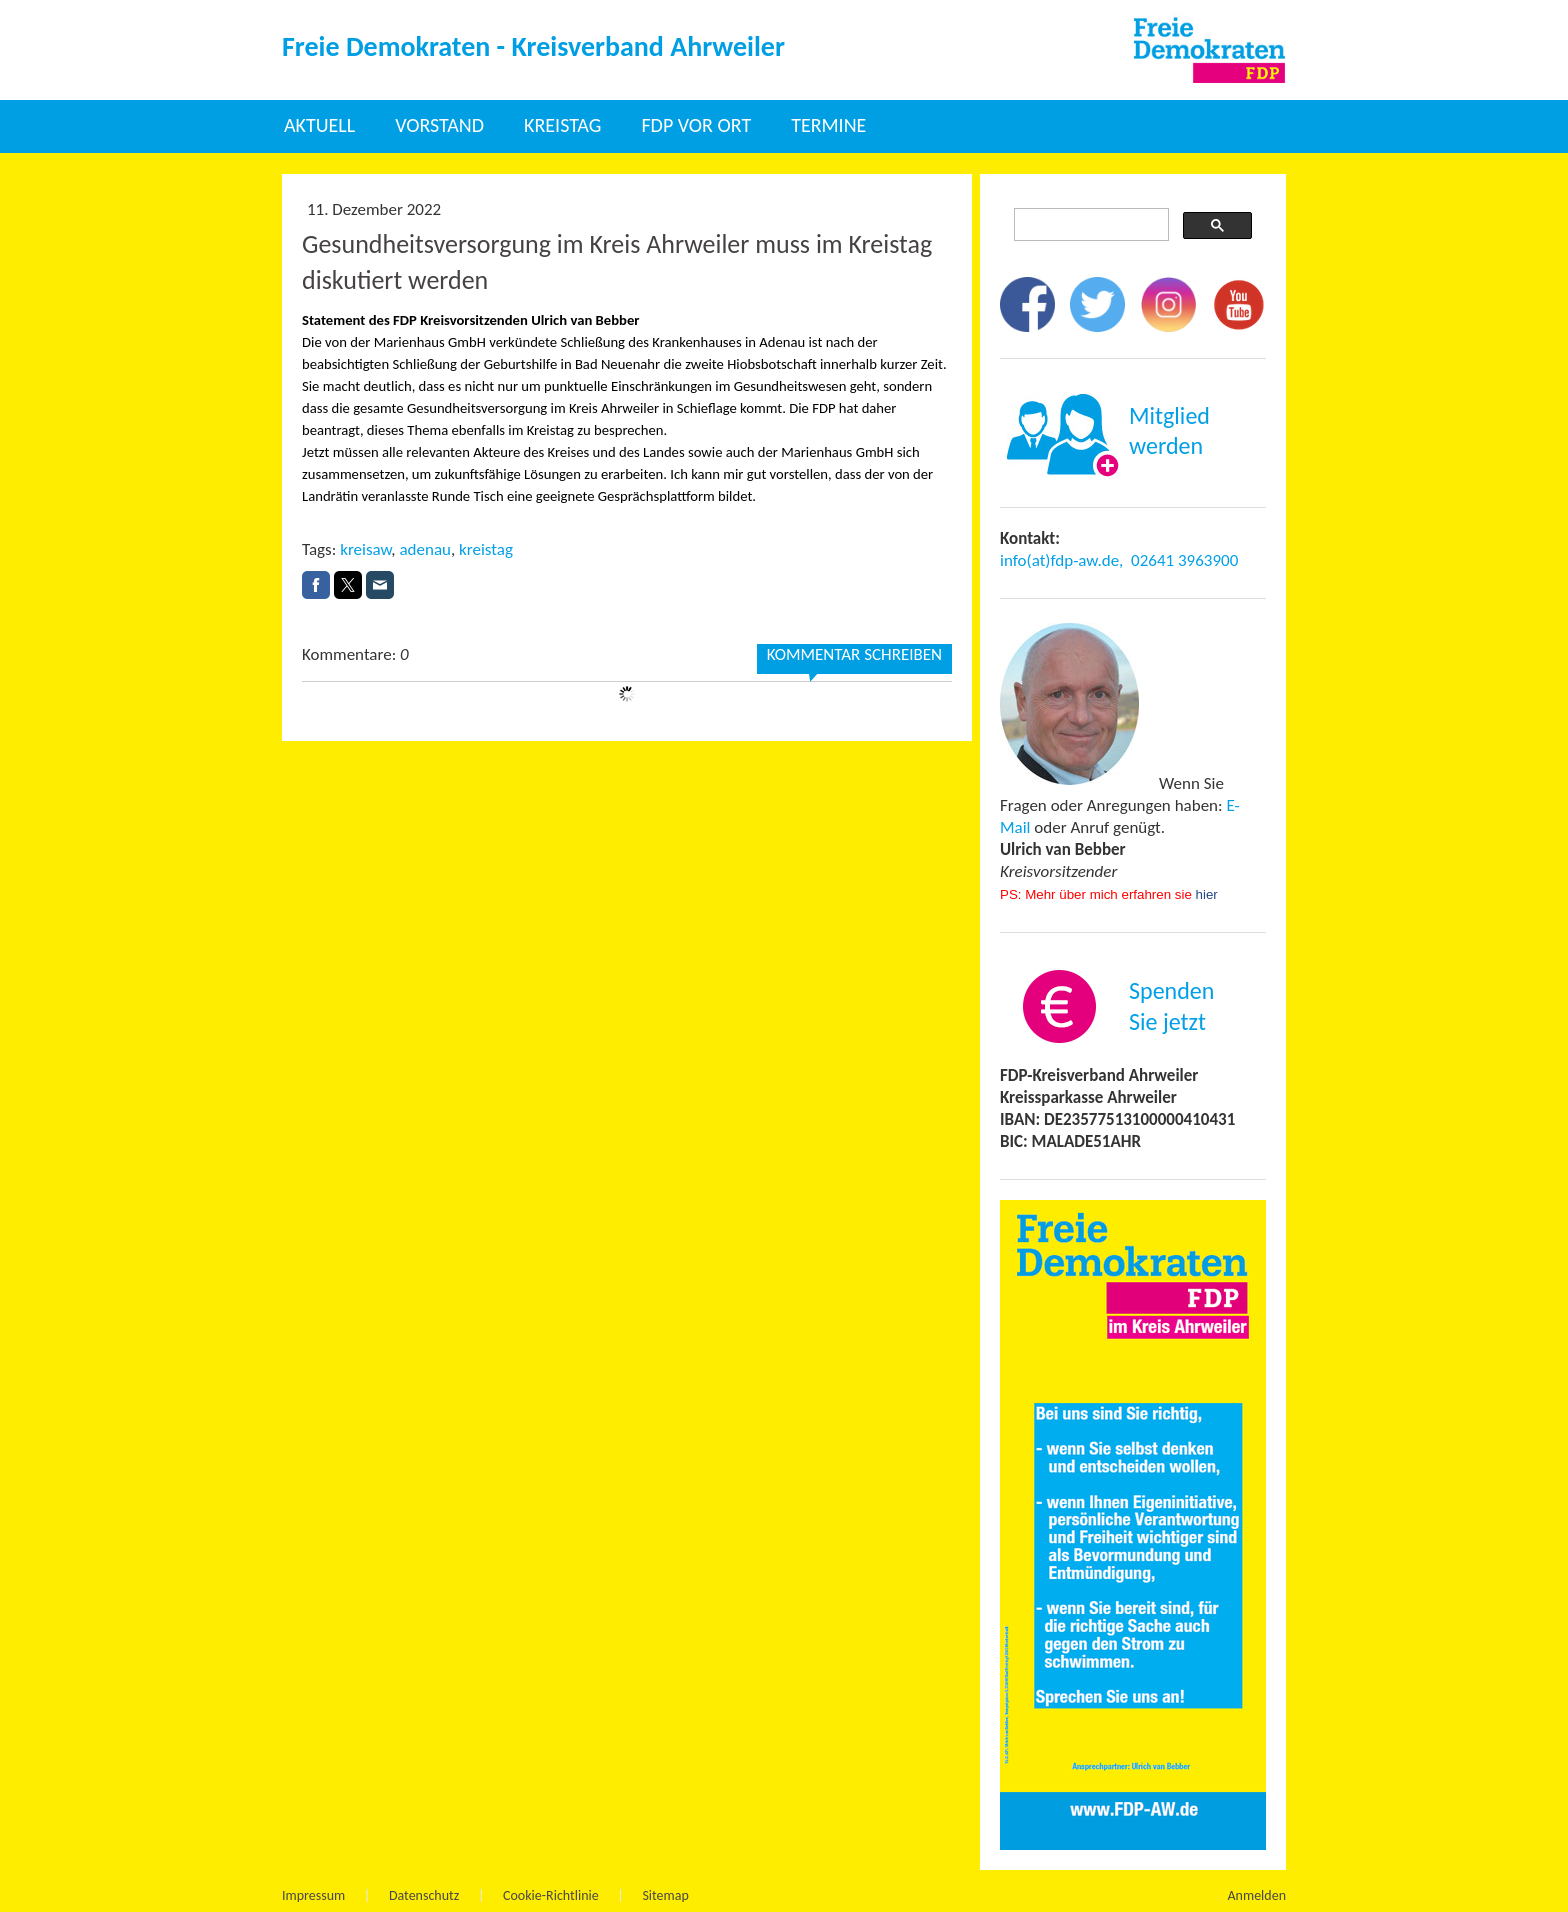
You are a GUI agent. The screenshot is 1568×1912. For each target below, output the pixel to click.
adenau (425, 549)
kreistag (486, 549)
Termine (828, 125)
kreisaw (365, 549)
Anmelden (1257, 1895)
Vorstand (439, 125)
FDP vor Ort (696, 125)
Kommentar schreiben (854, 654)
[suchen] (1089, 225)
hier (1207, 894)
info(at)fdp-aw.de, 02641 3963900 (1119, 560)
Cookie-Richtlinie (551, 1895)
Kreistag (562, 125)
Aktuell (319, 125)
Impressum (313, 1895)
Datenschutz (424, 1895)
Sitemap (665, 1895)
